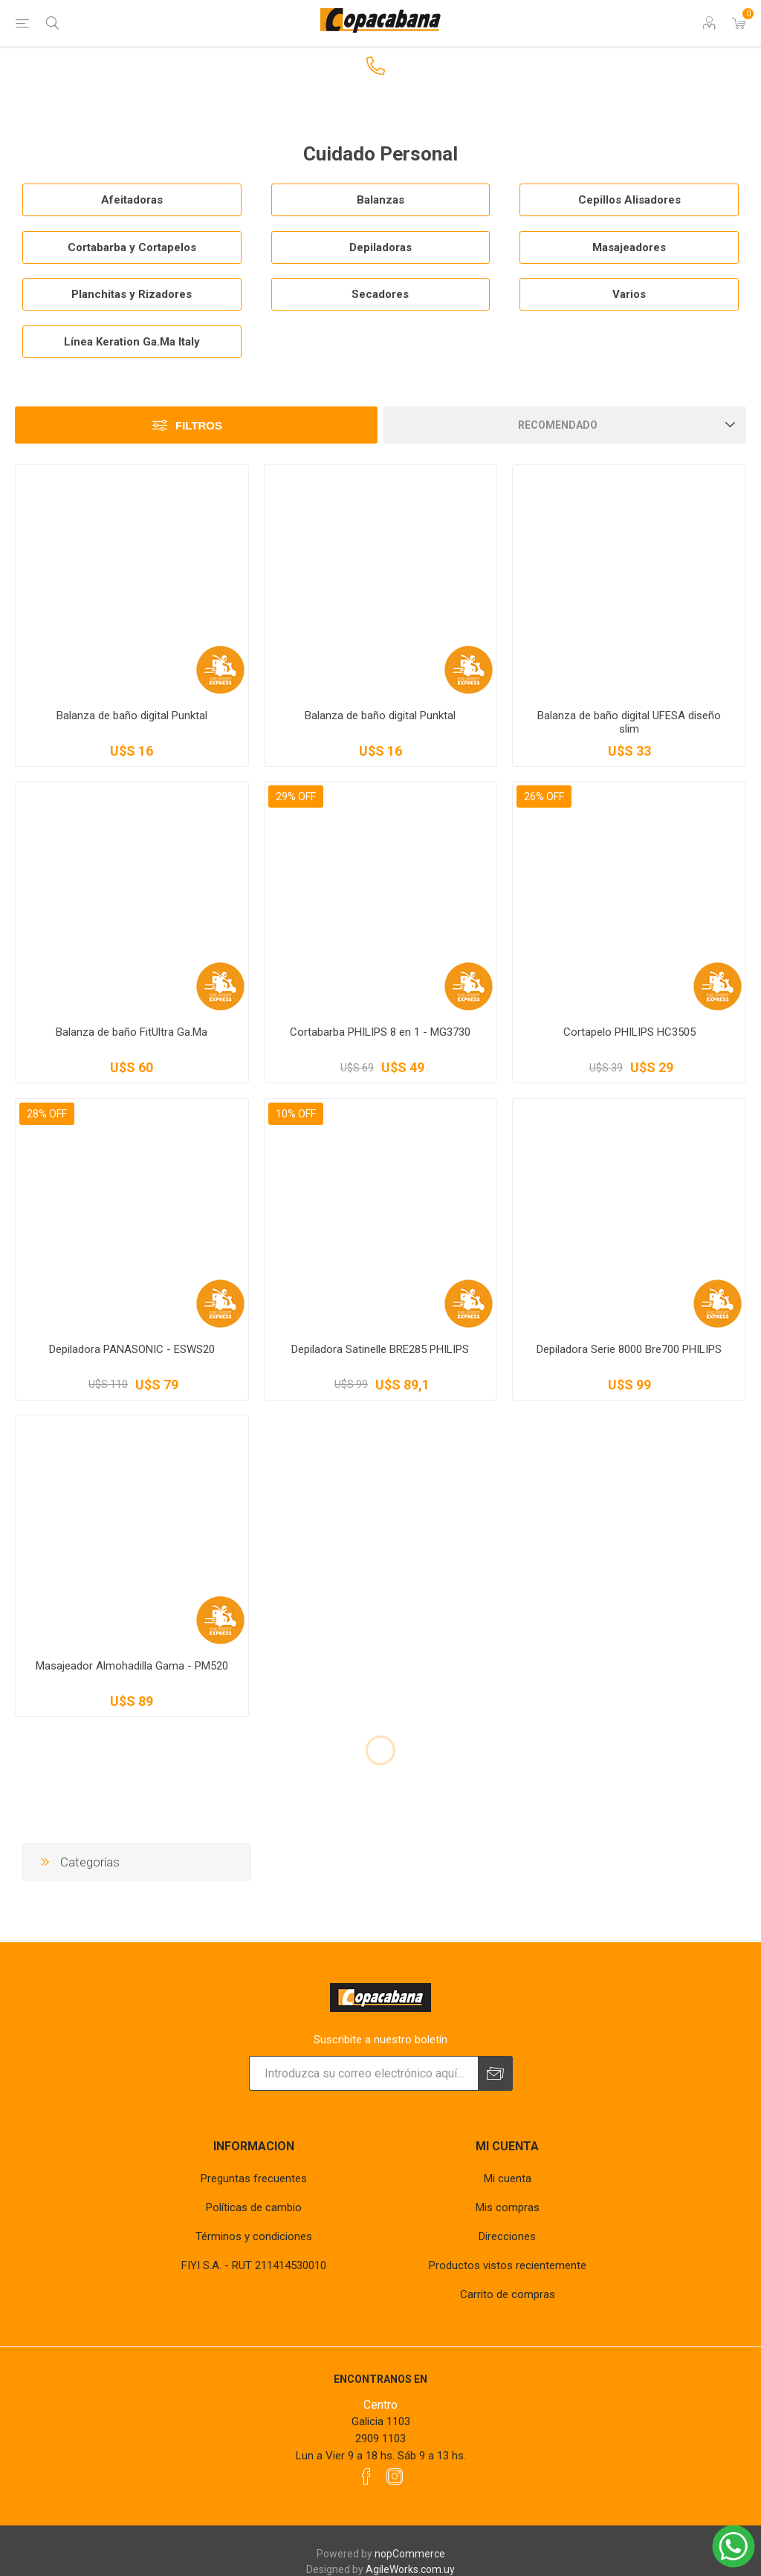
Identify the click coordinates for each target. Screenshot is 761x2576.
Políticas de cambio (254, 2207)
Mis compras (508, 2207)
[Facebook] (366, 2476)
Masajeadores (629, 247)
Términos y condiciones (253, 2236)
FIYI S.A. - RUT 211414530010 (253, 2265)
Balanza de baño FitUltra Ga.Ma (131, 1032)
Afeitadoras (132, 200)
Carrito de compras (507, 2294)
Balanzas (380, 200)
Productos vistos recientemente (507, 2265)
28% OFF (47, 1114)
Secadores (380, 294)
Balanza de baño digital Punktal (131, 715)
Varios (629, 294)
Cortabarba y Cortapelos (132, 247)
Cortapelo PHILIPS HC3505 (629, 1032)
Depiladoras (380, 247)
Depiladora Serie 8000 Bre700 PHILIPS (629, 1349)
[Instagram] (395, 2476)
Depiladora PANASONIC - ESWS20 (132, 1349)
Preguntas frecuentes (254, 2178)
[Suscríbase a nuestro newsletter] (363, 2073)
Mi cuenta (507, 2178)
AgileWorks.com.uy (410, 2569)
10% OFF (296, 1114)
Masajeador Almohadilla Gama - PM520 (132, 1666)
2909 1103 (380, 2438)
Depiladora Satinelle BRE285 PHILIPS (380, 1349)
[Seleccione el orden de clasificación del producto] (564, 425)
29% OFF (296, 796)
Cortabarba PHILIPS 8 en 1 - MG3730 (380, 1032)
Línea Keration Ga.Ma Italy (132, 341)
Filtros (198, 425)
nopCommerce (410, 2554)
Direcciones (507, 2236)
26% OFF (544, 796)
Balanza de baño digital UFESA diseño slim (629, 722)
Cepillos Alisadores (629, 200)
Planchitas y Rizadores (131, 294)
